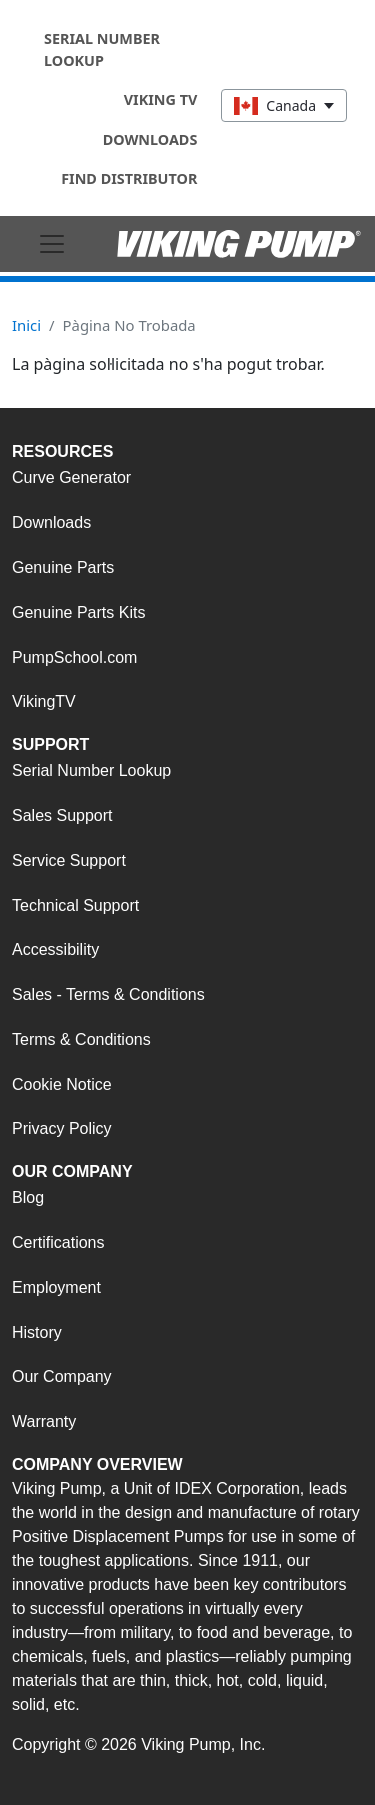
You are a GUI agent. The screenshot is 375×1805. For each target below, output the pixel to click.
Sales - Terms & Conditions (108, 994)
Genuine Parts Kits (78, 612)
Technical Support (75, 905)
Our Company (62, 1376)
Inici (26, 325)
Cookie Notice (62, 1084)
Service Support (69, 860)
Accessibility (55, 949)
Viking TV (161, 99)
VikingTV (44, 701)
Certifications (58, 1242)
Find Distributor (129, 178)
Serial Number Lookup (102, 49)
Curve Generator (71, 477)
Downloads (150, 139)
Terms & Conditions (81, 1039)
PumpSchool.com (74, 657)
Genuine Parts (63, 567)
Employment (56, 1287)
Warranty (44, 1421)
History (37, 1332)
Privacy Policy (62, 1128)
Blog (28, 1197)
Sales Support (62, 815)
